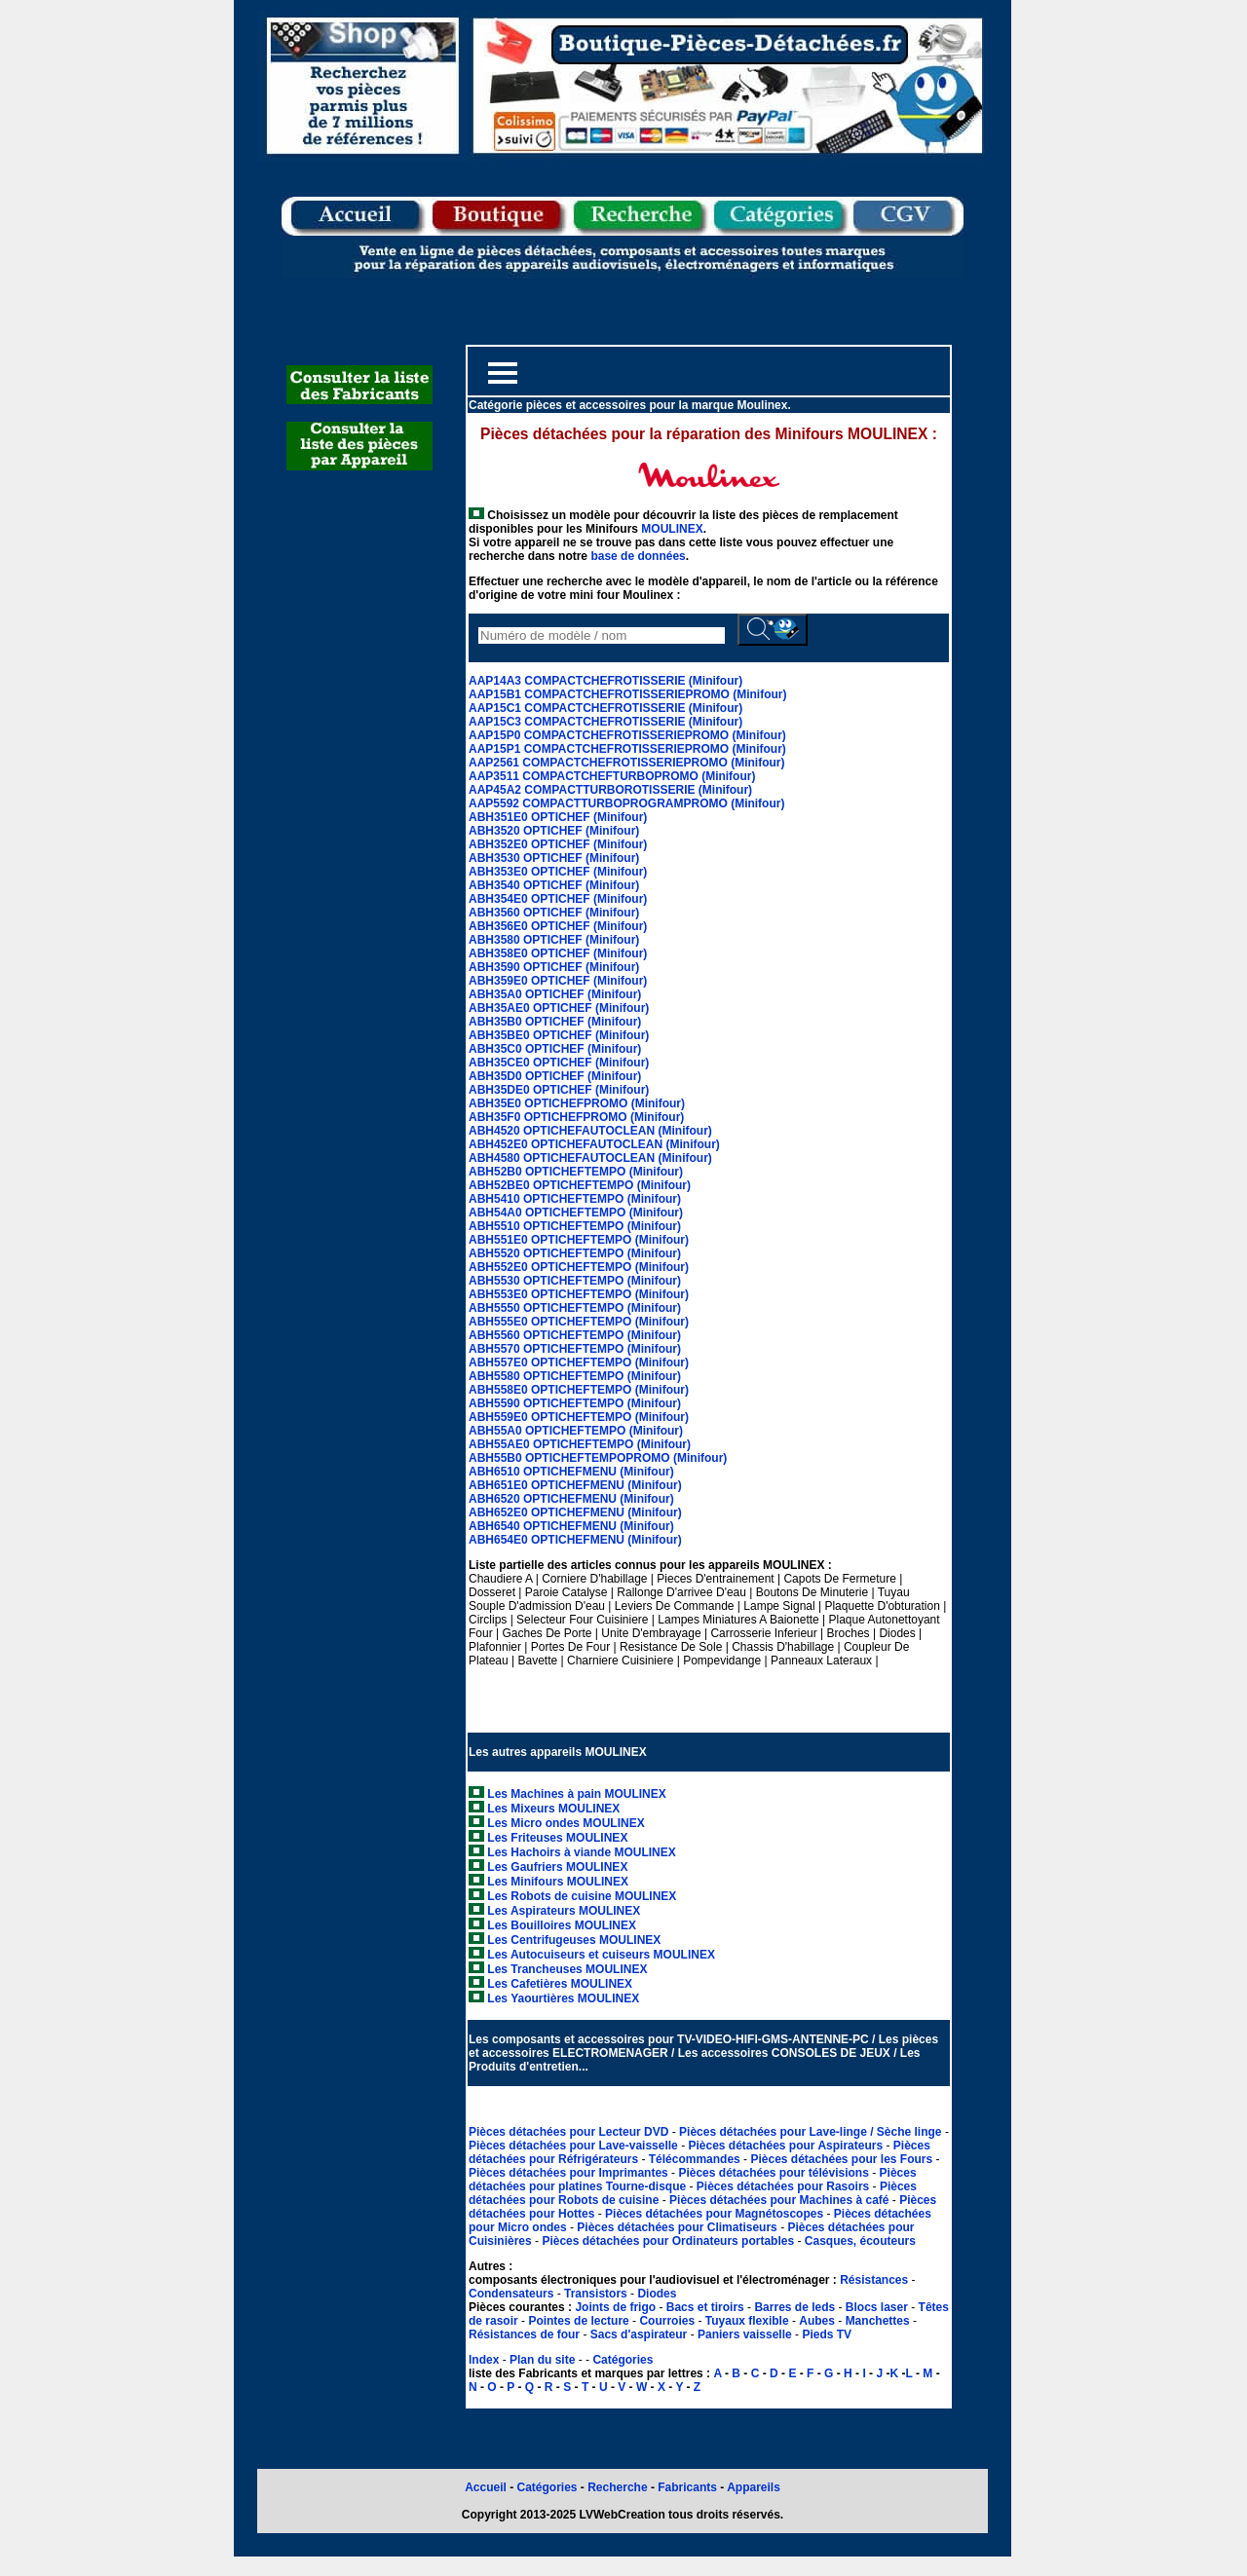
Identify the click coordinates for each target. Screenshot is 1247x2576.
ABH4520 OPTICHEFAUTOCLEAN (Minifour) (590, 1131)
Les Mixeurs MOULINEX (553, 1808)
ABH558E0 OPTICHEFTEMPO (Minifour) (579, 1390)
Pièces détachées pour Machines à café (780, 2200)
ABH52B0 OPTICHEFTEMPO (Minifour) (576, 1171)
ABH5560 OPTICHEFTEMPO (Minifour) (575, 1335)
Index (484, 2360)
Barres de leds (794, 2307)
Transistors (597, 2293)
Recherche (617, 2487)
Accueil (486, 2487)
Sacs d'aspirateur (639, 2334)
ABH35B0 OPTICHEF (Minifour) (555, 1021)
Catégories (622, 2360)
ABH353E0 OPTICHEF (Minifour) (558, 871)
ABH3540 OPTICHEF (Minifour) (554, 885)
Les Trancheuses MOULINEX (567, 1969)
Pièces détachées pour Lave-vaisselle (575, 2145)
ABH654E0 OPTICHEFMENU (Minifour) (575, 1540)
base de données (637, 556)
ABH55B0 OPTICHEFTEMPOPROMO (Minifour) (598, 1458)
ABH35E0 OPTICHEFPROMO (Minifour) (577, 1103)
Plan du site (542, 2360)
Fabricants (689, 2487)
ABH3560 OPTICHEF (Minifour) (554, 912)
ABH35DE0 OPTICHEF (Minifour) (559, 1090)
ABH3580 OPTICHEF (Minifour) (554, 940)
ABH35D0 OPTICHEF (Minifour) (555, 1076)
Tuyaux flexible (747, 2321)
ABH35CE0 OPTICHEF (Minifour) (559, 1062)
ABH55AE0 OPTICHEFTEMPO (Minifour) (580, 1444)
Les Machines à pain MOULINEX (576, 1794)
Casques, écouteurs (860, 2241)
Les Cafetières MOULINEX (559, 1984)
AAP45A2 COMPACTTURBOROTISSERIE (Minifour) (610, 790)
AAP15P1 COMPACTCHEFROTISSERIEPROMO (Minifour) (627, 749)
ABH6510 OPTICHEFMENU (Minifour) (571, 1471)
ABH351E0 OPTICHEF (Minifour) (558, 817)
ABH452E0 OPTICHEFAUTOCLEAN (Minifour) (594, 1144)
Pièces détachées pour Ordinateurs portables (669, 2241)
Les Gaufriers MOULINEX (557, 1867)
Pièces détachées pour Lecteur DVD (570, 2132)
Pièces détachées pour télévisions (775, 2173)
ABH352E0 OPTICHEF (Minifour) (558, 844)
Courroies (667, 2321)
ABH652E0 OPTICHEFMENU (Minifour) (575, 1512)
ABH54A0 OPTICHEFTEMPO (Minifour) (576, 1212)
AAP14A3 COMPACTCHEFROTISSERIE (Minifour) (605, 681)
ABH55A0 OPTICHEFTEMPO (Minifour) (576, 1430)
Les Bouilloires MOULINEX (561, 1925)
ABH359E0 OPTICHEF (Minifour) (558, 981)
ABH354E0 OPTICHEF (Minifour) (558, 899)
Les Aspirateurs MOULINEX (563, 1911)
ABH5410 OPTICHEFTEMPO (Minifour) (575, 1199)
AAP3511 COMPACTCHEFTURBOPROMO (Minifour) (612, 776)
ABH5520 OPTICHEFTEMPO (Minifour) (575, 1253)
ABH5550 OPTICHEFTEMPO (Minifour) (575, 1308)
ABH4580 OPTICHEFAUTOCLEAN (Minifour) (590, 1158)
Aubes (817, 2321)
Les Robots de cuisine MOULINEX (581, 1896)
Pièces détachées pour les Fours (842, 2159)
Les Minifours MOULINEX (557, 1881)
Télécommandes (694, 2159)
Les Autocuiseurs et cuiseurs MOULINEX (601, 1954)
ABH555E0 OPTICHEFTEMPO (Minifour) (579, 1321)
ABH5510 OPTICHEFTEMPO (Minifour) (575, 1226)
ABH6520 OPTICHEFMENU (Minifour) (571, 1499)
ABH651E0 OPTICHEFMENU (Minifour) (575, 1485)
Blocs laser (877, 2307)
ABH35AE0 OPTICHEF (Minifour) (559, 1008)
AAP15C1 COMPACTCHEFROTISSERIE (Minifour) (605, 708)
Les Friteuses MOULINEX (557, 1838)
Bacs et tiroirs (705, 2307)
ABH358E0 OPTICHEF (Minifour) (558, 953)
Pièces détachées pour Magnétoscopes (715, 2214)
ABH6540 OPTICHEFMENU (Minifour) (571, 1526)
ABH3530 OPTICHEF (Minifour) (554, 858)
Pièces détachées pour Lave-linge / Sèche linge (812, 2132)
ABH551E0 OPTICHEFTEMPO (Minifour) (579, 1240)
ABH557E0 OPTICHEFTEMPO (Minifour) (579, 1362)
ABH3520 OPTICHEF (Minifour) (554, 831)
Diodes (656, 2293)
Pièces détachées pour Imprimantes (570, 2173)
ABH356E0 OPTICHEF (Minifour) (558, 926)
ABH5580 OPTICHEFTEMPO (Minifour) (575, 1376)
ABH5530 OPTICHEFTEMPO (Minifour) (575, 1281)
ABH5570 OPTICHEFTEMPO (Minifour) (575, 1349)
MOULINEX (671, 529)
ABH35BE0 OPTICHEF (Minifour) (559, 1035)
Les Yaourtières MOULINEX (563, 1998)
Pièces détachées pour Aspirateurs (787, 2145)
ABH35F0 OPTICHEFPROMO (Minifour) (576, 1117)
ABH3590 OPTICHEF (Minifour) (554, 967)
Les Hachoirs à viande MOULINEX (581, 1852)
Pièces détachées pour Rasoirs (785, 2186)
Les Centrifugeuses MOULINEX (574, 1940)
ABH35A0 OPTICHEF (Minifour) (555, 994)
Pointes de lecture (578, 2321)
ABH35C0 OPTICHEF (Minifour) (555, 1049)
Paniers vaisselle (745, 2334)
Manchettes (878, 2321)
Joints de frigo (615, 2307)
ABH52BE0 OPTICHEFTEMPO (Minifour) (580, 1185)
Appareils (753, 2487)
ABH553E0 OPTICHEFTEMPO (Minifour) (579, 1294)
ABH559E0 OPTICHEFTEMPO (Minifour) (579, 1417)
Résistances (875, 2280)
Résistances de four (524, 2334)
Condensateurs (513, 2293)
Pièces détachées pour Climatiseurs (678, 2227)
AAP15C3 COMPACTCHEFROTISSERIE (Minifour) (605, 721)
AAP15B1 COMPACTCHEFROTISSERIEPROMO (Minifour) (627, 694)
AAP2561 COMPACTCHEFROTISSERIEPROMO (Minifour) (626, 762)
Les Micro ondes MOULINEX (565, 1823)
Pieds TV (826, 2334)
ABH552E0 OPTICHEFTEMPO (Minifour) (579, 1267)
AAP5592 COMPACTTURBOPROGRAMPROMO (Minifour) (626, 803)
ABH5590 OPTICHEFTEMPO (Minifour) (575, 1403)
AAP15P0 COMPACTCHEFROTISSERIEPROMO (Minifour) (627, 735)
